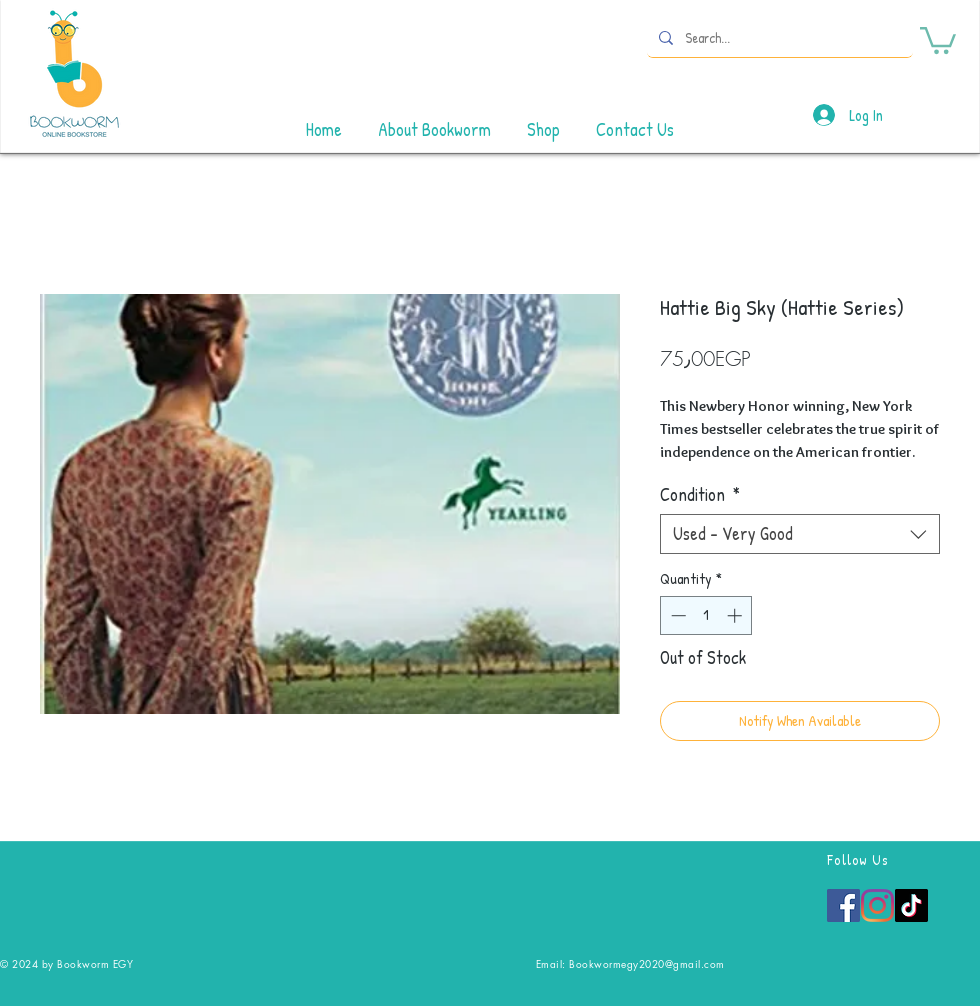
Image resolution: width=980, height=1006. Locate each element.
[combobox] (800, 534)
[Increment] (736, 615)
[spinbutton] (706, 615)
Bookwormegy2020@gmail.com (647, 963)
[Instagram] (877, 905)
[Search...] (778, 37)
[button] (938, 39)
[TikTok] (911, 905)
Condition (700, 495)
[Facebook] (843, 905)
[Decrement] (676, 615)
